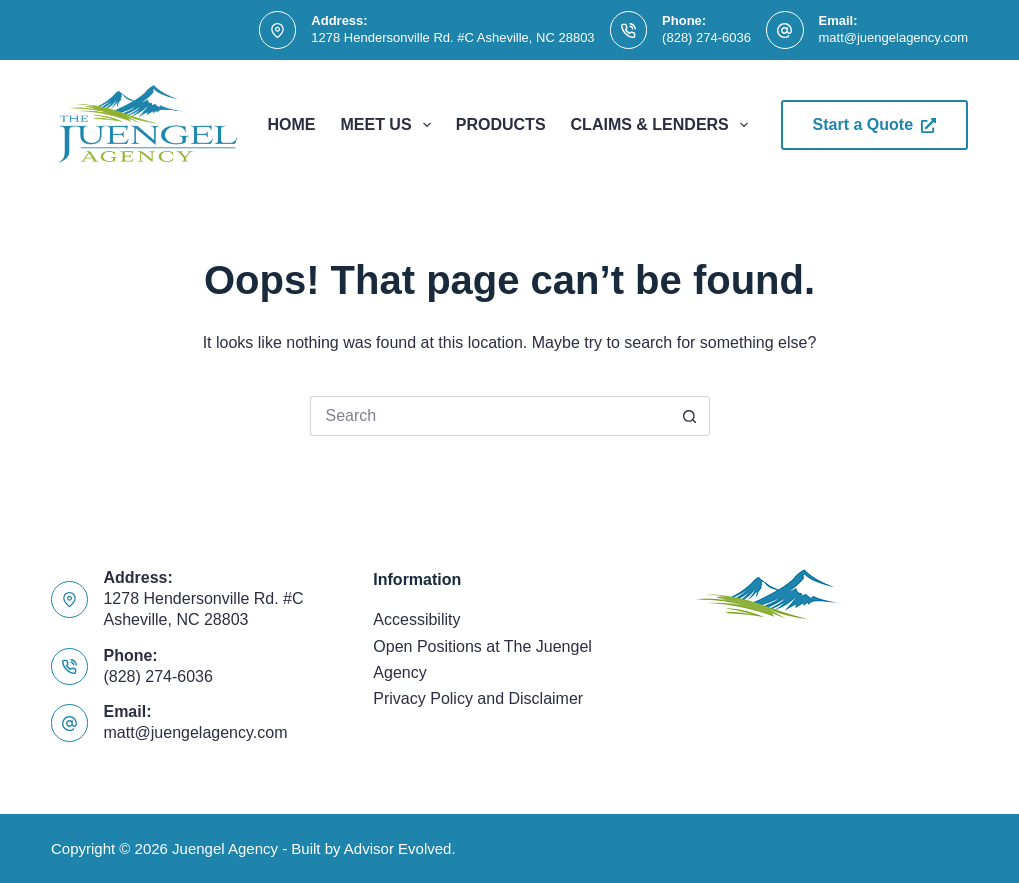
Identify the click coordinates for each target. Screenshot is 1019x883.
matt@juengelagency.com (894, 37)
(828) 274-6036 (706, 37)
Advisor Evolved (398, 848)
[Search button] (690, 416)
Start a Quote (874, 124)
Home (291, 124)
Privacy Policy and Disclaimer (478, 698)
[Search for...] (490, 416)
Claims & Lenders (663, 125)
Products (501, 124)
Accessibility (416, 619)
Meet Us (389, 125)
